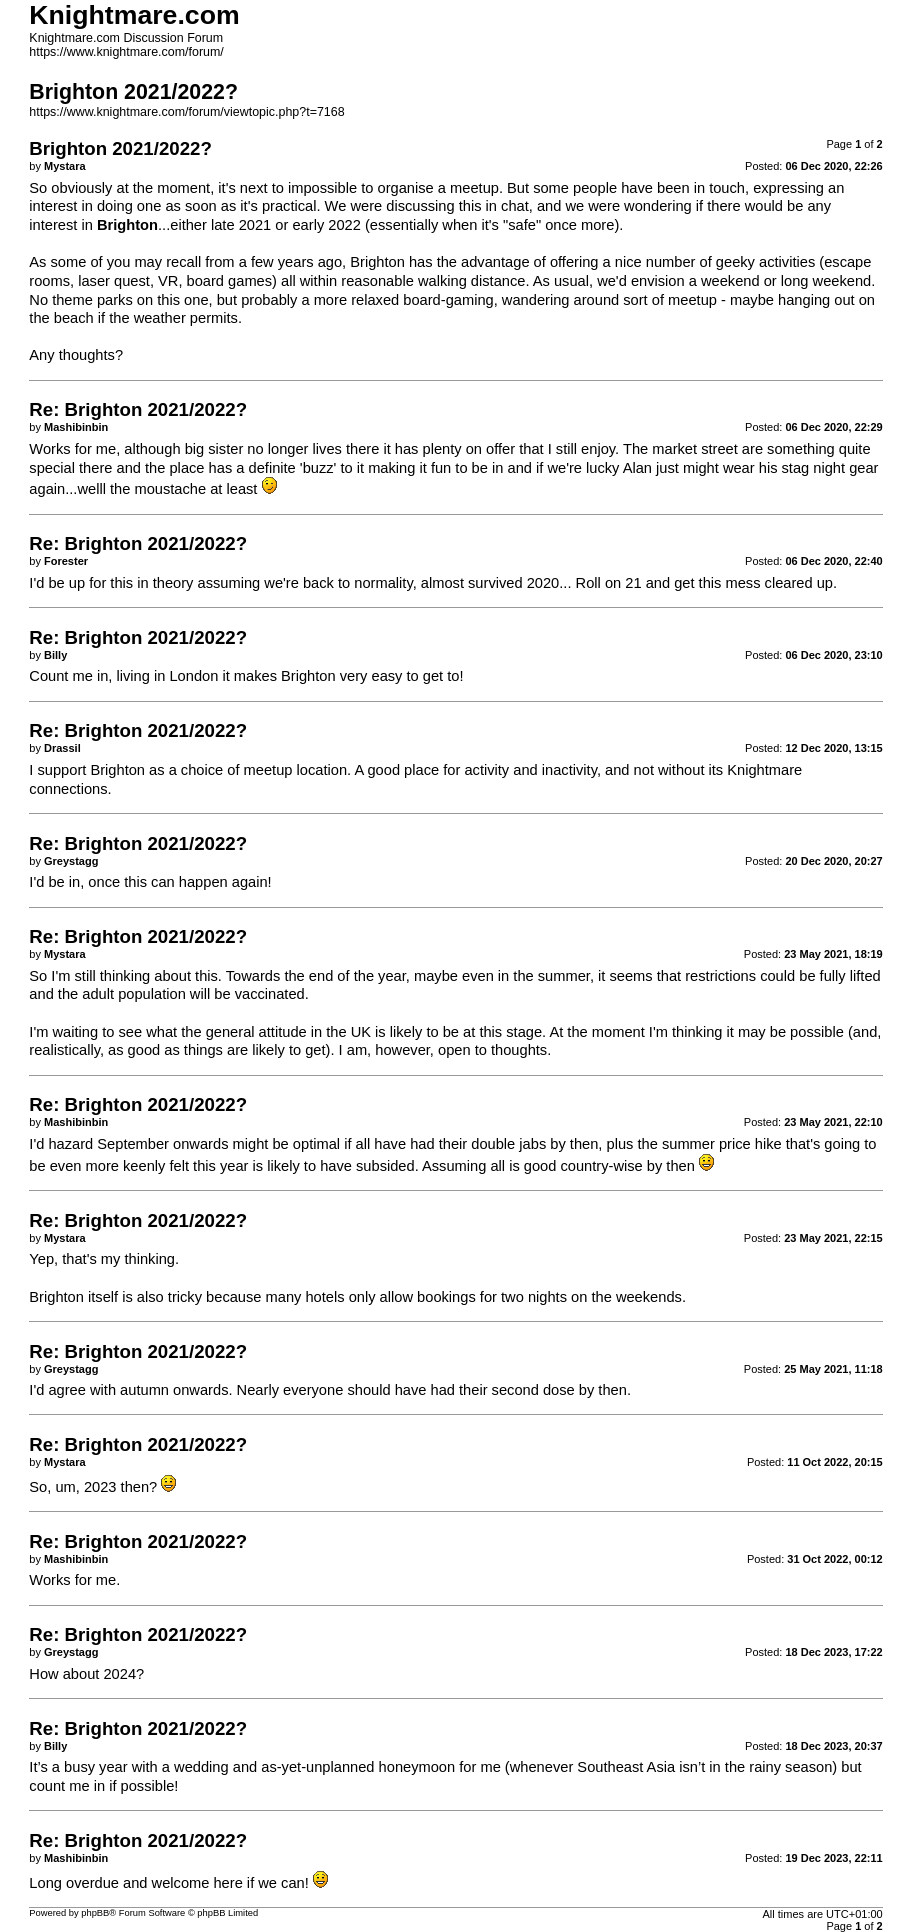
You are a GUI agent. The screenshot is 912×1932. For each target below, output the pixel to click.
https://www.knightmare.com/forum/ (126, 52)
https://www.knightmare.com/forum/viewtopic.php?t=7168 (186, 112)
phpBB (95, 1913)
